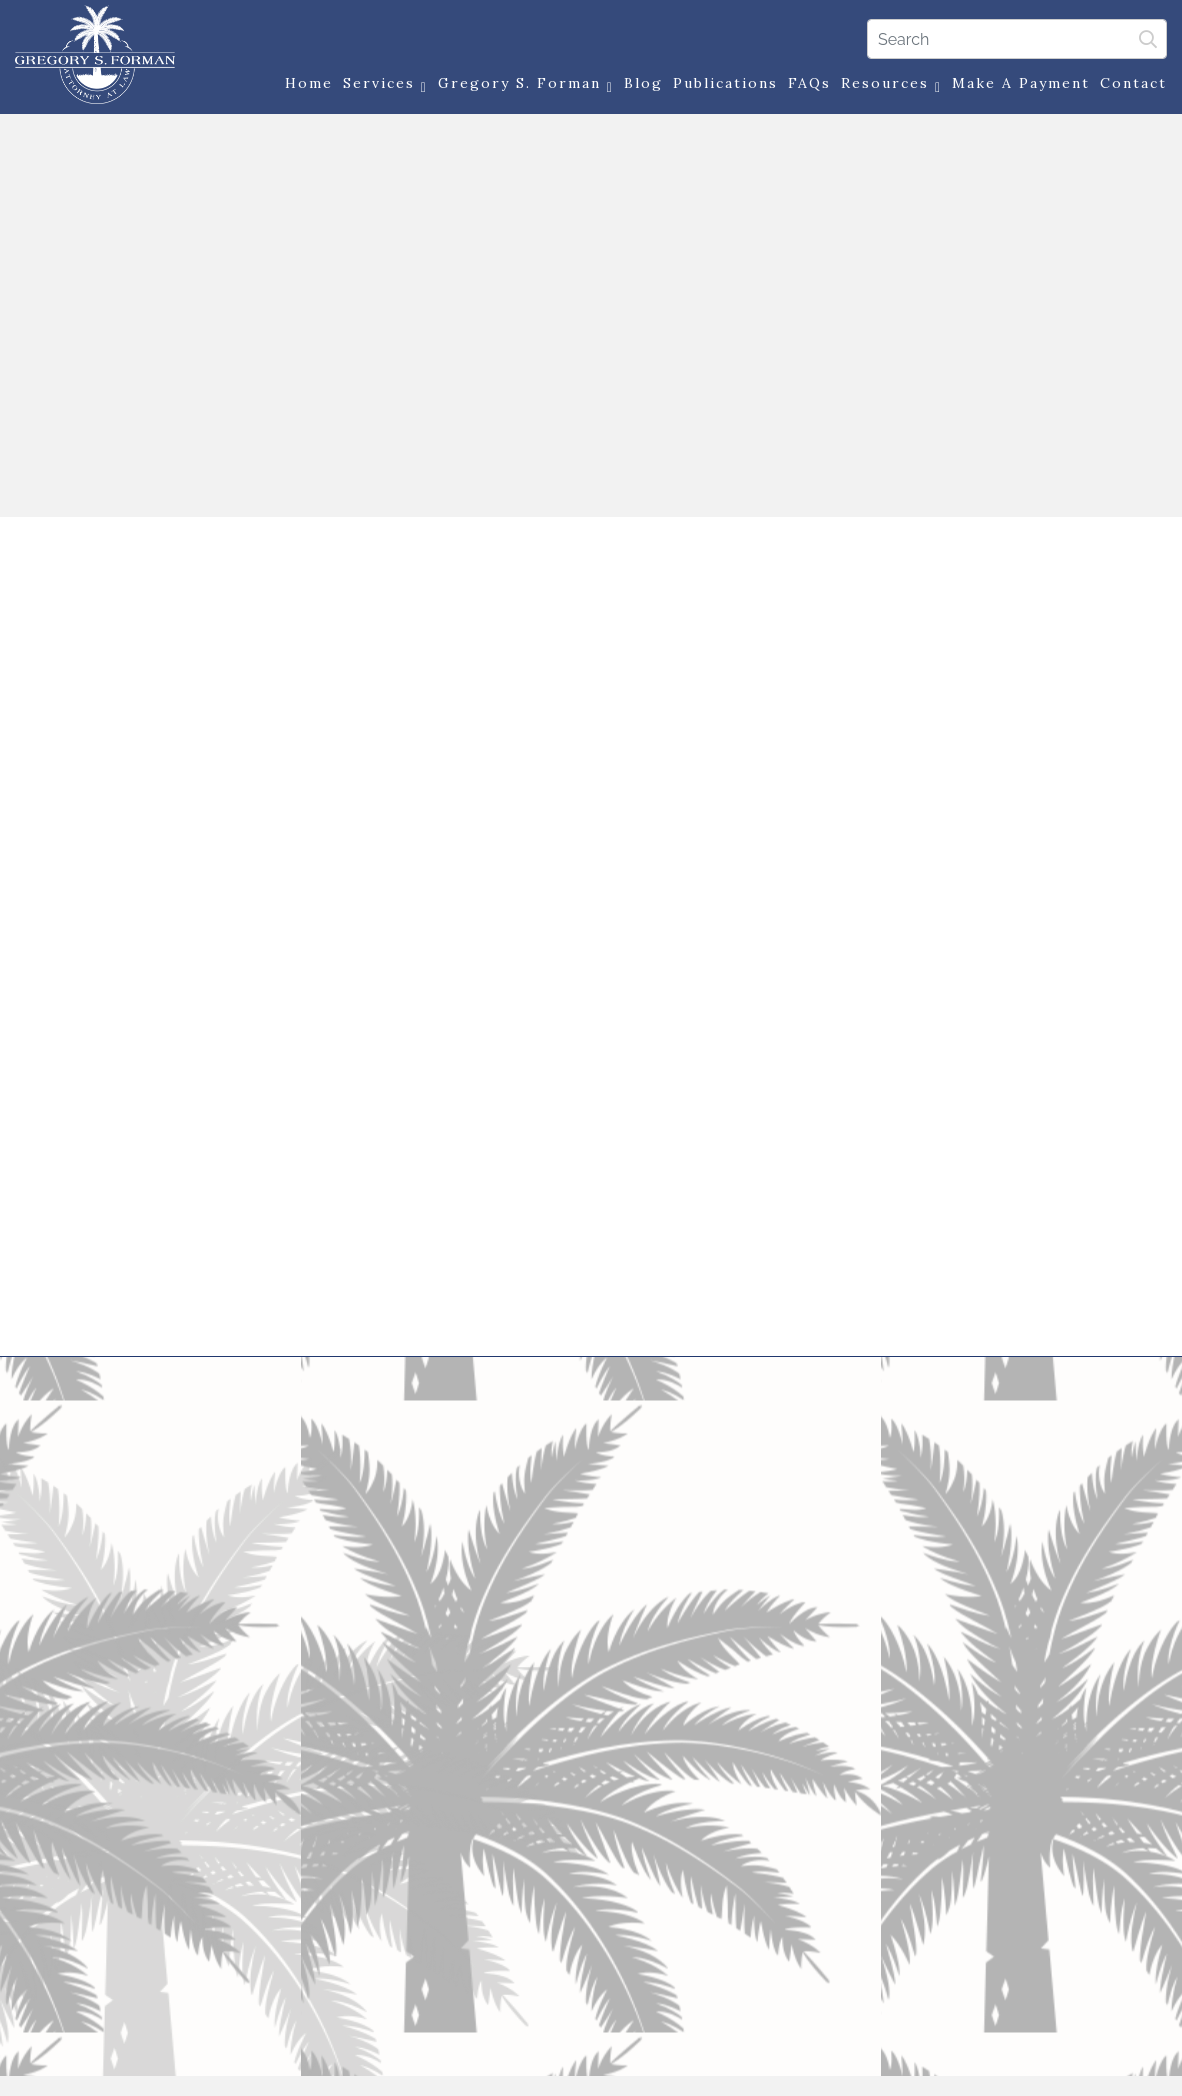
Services (385, 84)
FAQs (809, 83)
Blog (643, 83)
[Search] (1017, 39)
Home (309, 83)
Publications (725, 83)
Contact (1133, 83)
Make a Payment (1021, 83)
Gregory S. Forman (526, 84)
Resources (891, 84)
